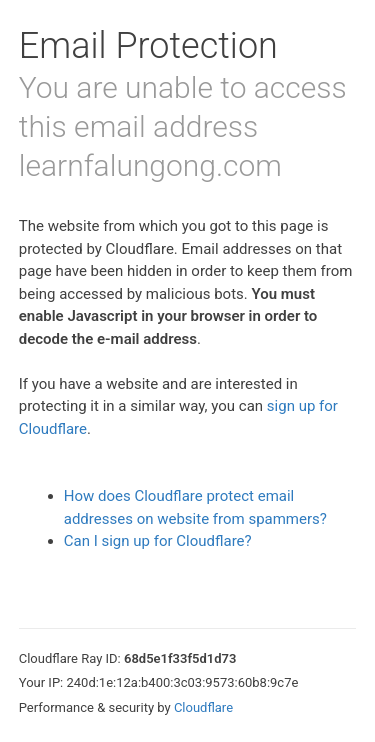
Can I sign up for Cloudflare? (158, 541)
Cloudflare (203, 707)
